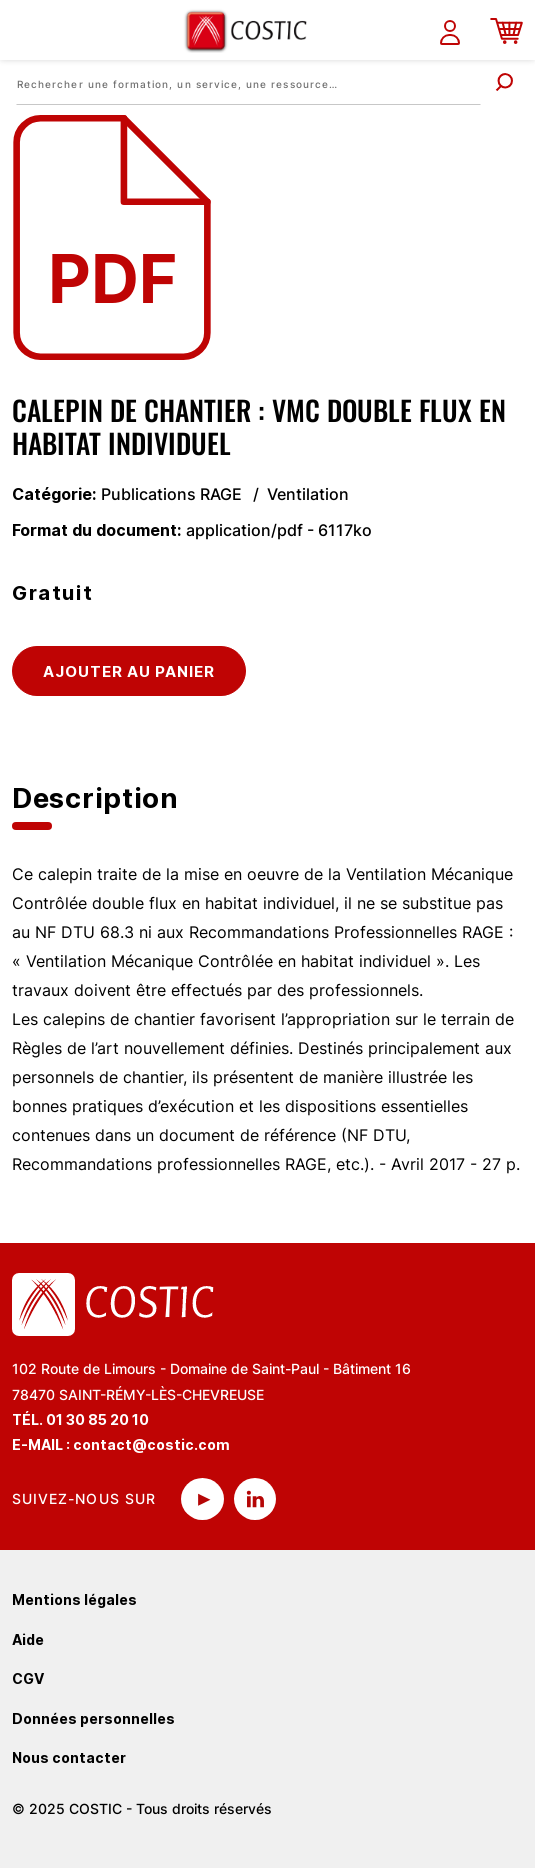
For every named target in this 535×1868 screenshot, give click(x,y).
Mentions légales (74, 1599)
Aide (28, 1639)
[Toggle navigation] (27, 30)
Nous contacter (69, 1757)
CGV (28, 1678)
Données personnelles (93, 1718)
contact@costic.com (151, 1444)
